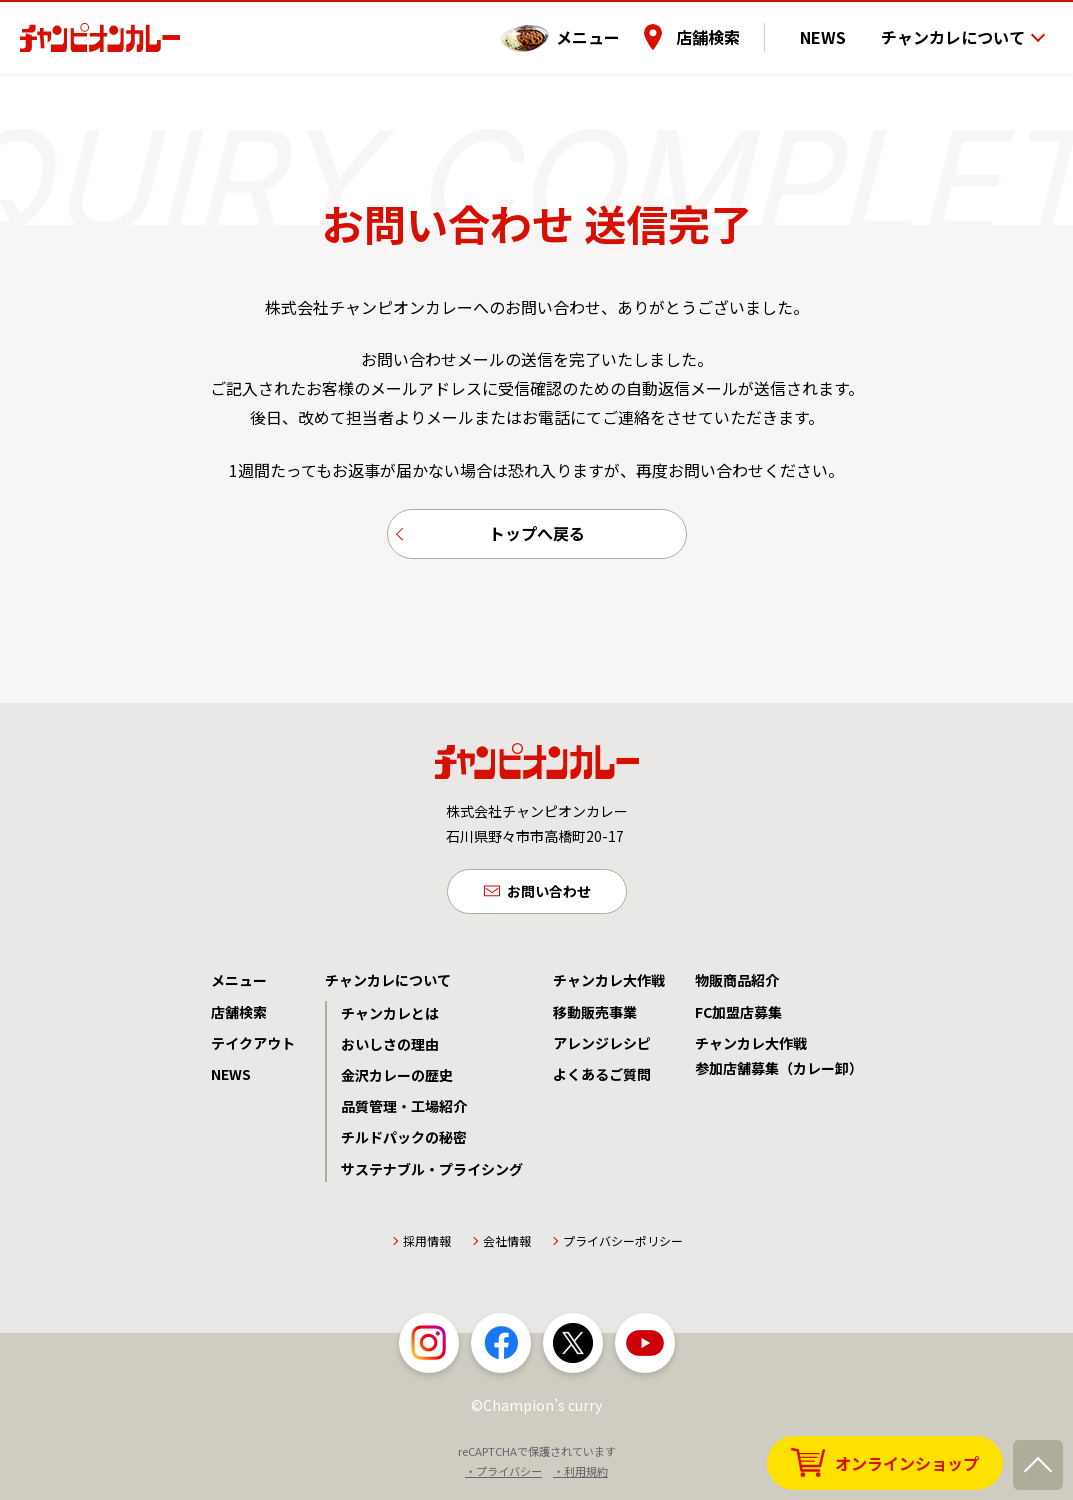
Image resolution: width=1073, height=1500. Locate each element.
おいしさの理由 (390, 1052)
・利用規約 (580, 1479)
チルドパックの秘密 (404, 1145)
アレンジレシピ (602, 1051)
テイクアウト (253, 1051)
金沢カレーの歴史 (397, 1083)
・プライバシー (503, 1479)
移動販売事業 (595, 1020)
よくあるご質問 (602, 1082)
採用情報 (427, 1248)
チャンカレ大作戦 (609, 988)
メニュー (610, 29)
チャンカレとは (390, 1021)
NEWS (834, 29)
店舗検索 (730, 29)
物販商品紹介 (737, 988)
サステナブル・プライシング (432, 1177)
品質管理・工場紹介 (404, 1114)
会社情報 (507, 1248)
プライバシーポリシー (623, 1248)
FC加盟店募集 (738, 1020)
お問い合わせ (549, 898)
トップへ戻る (537, 536)
